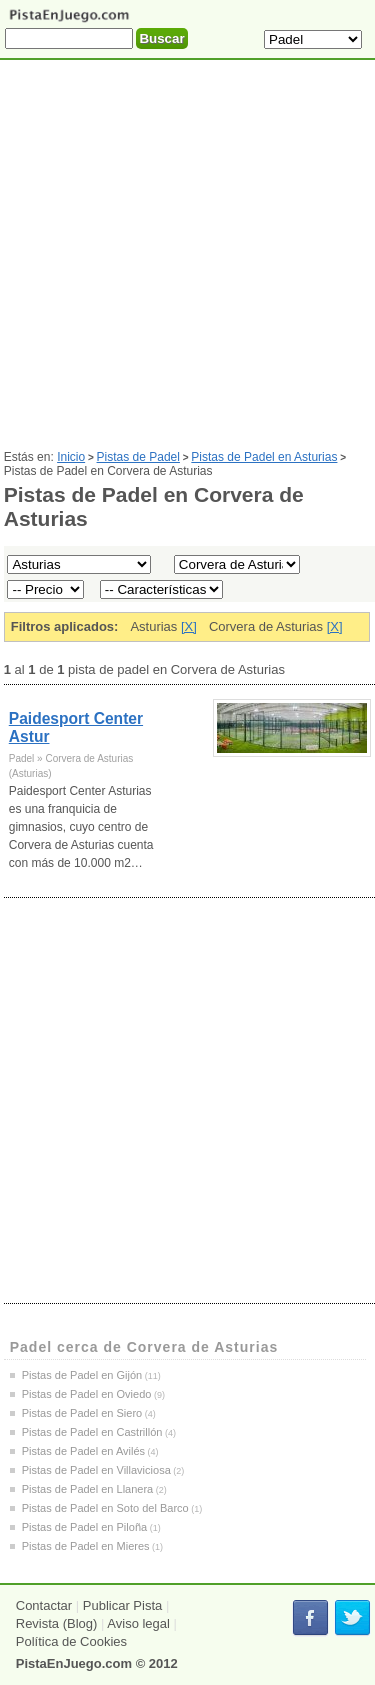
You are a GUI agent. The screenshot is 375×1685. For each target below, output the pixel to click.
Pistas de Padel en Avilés (83, 1451)
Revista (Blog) (57, 1623)
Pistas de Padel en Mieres (86, 1546)
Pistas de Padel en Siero (82, 1413)
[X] (189, 626)
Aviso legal (138, 1623)
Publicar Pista (122, 1605)
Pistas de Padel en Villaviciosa (96, 1470)
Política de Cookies (71, 1641)
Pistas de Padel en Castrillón (92, 1432)
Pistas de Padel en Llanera (87, 1489)
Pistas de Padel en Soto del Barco (105, 1508)
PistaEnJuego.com (74, 1663)
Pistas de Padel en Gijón (82, 1375)
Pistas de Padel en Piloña (84, 1527)
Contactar (44, 1605)
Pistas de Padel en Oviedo (87, 1394)
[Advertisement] (187, 262)
